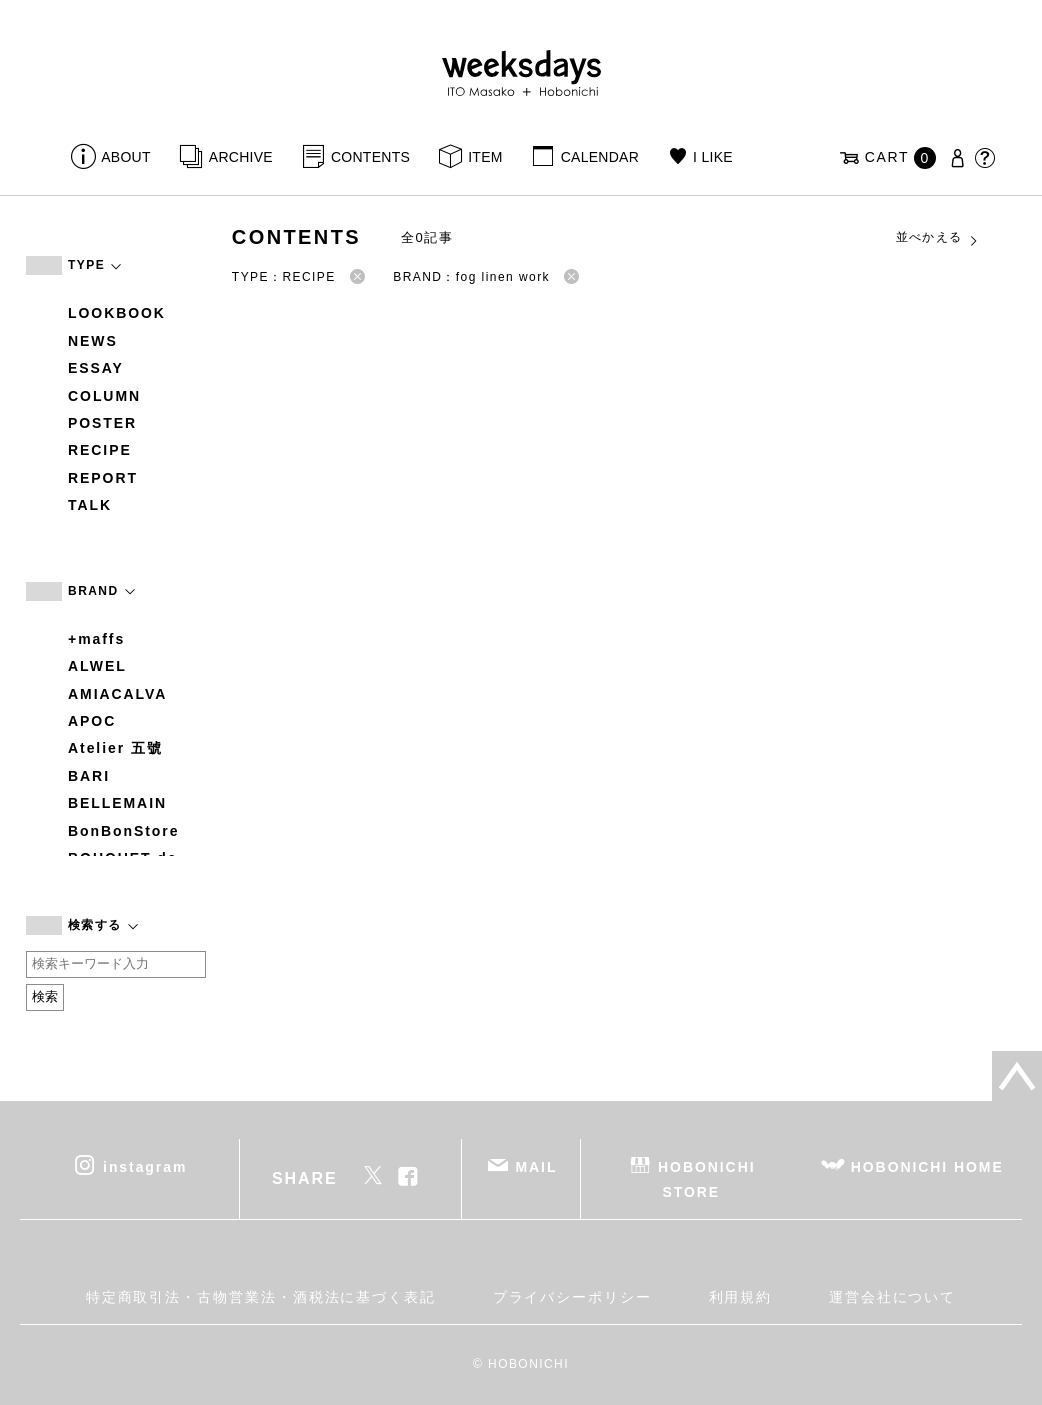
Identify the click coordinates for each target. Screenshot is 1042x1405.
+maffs (96, 639)
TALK (90, 505)
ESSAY (96, 368)
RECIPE (100, 450)
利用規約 (741, 1297)
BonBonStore (123, 831)
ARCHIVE (241, 157)
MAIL (537, 1166)
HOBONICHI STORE (706, 1178)
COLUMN (104, 396)
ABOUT (126, 157)
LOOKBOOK (117, 313)
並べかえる (938, 238)
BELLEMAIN (117, 803)
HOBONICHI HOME (927, 1166)
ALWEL (97, 666)
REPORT (103, 478)
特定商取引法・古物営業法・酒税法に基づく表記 (261, 1297)
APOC (92, 721)
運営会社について (892, 1297)
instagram (145, 1166)
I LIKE (713, 157)
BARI (89, 776)
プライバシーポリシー (572, 1297)
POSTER (102, 423)
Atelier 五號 (115, 748)
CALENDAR (600, 157)
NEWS (93, 341)
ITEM (485, 157)
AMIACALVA (117, 694)
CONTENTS (370, 157)
